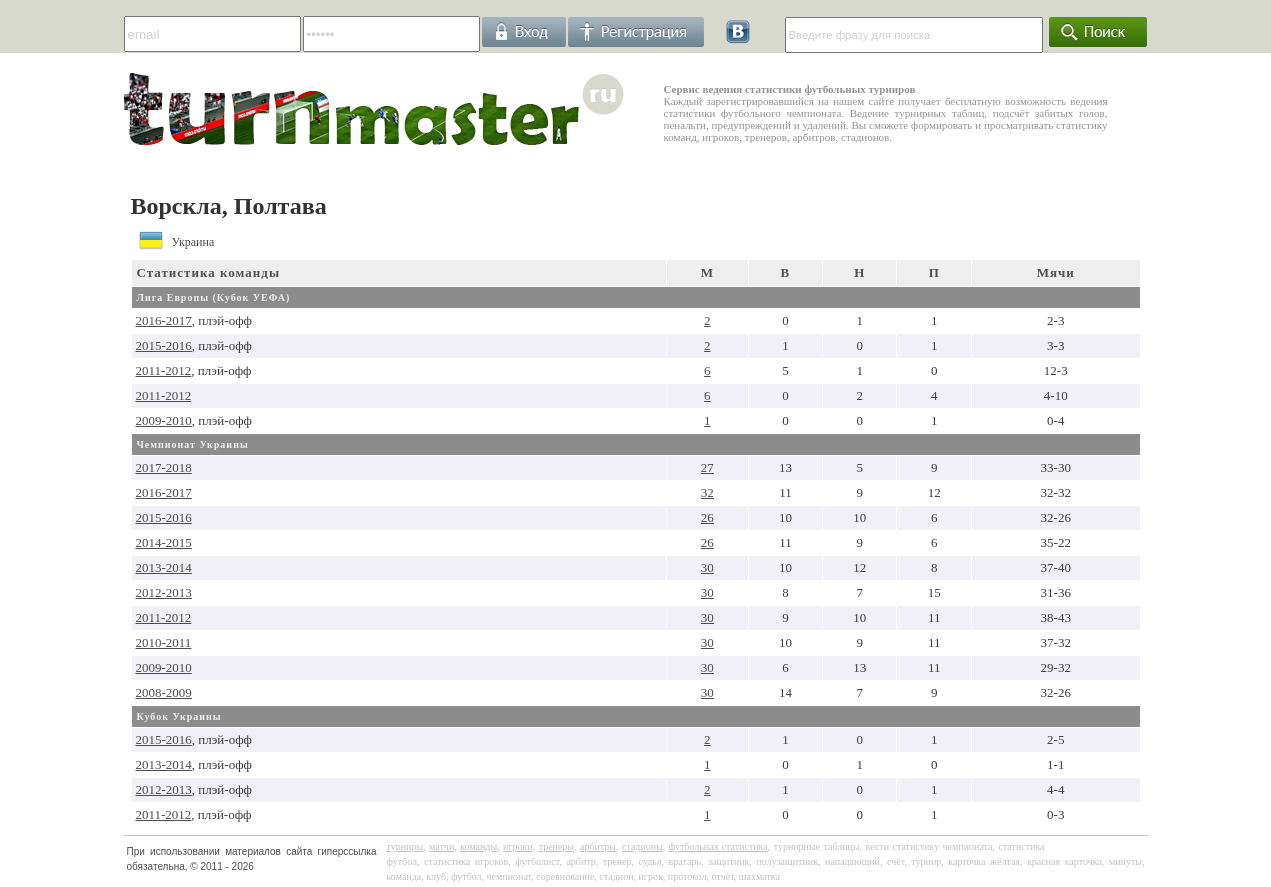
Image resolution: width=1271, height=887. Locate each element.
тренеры (556, 846)
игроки (518, 846)
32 (707, 492)
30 (707, 567)
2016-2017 (164, 320)
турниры (405, 846)
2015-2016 (164, 345)
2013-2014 (164, 567)
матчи (441, 846)
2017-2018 (164, 467)
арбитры (598, 846)
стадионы (642, 846)
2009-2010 (164, 420)
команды (478, 846)
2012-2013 (164, 592)
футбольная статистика (718, 846)
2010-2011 (164, 642)
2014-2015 (164, 542)
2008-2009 (164, 692)
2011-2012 (164, 370)
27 (707, 467)
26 (707, 517)
